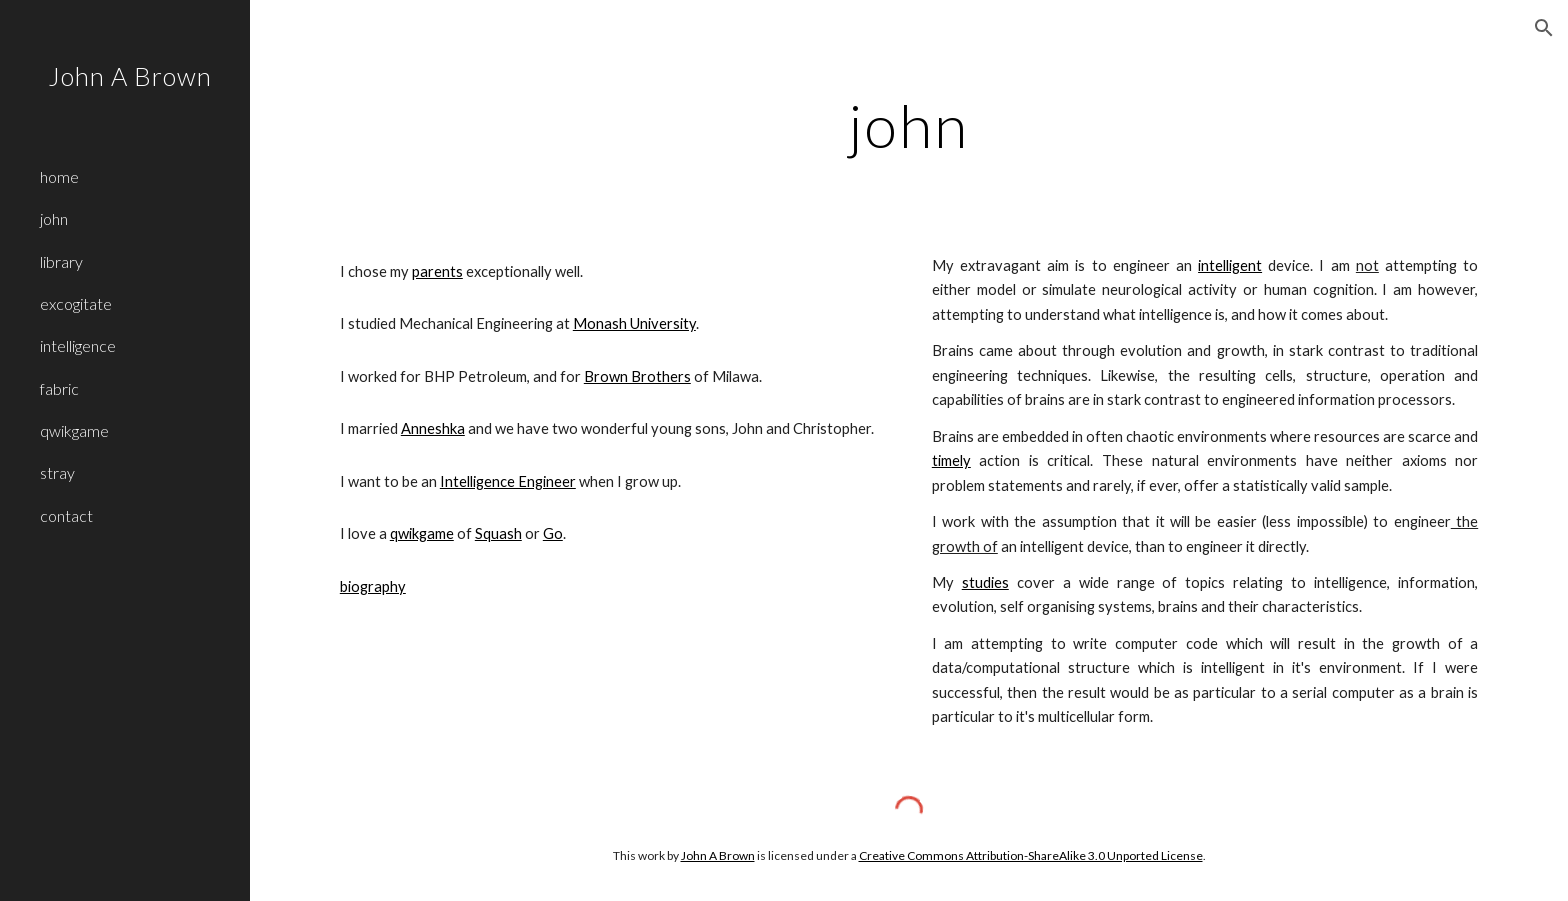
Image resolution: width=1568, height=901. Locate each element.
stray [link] (57, 472)
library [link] (61, 261)
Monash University (634, 323)
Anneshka (433, 428)
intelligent (1230, 265)
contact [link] (66, 515)
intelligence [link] (78, 345)
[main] (909, 125)
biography (373, 586)
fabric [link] (59, 388)
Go (553, 533)
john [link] (54, 218)
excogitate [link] (76, 303)
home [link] (59, 176)
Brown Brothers (637, 376)
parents (437, 271)
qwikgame (422, 533)
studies (985, 582)
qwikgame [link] (74, 430)
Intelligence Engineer (508, 481)
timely (951, 460)
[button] (1544, 28)
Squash (498, 533)
